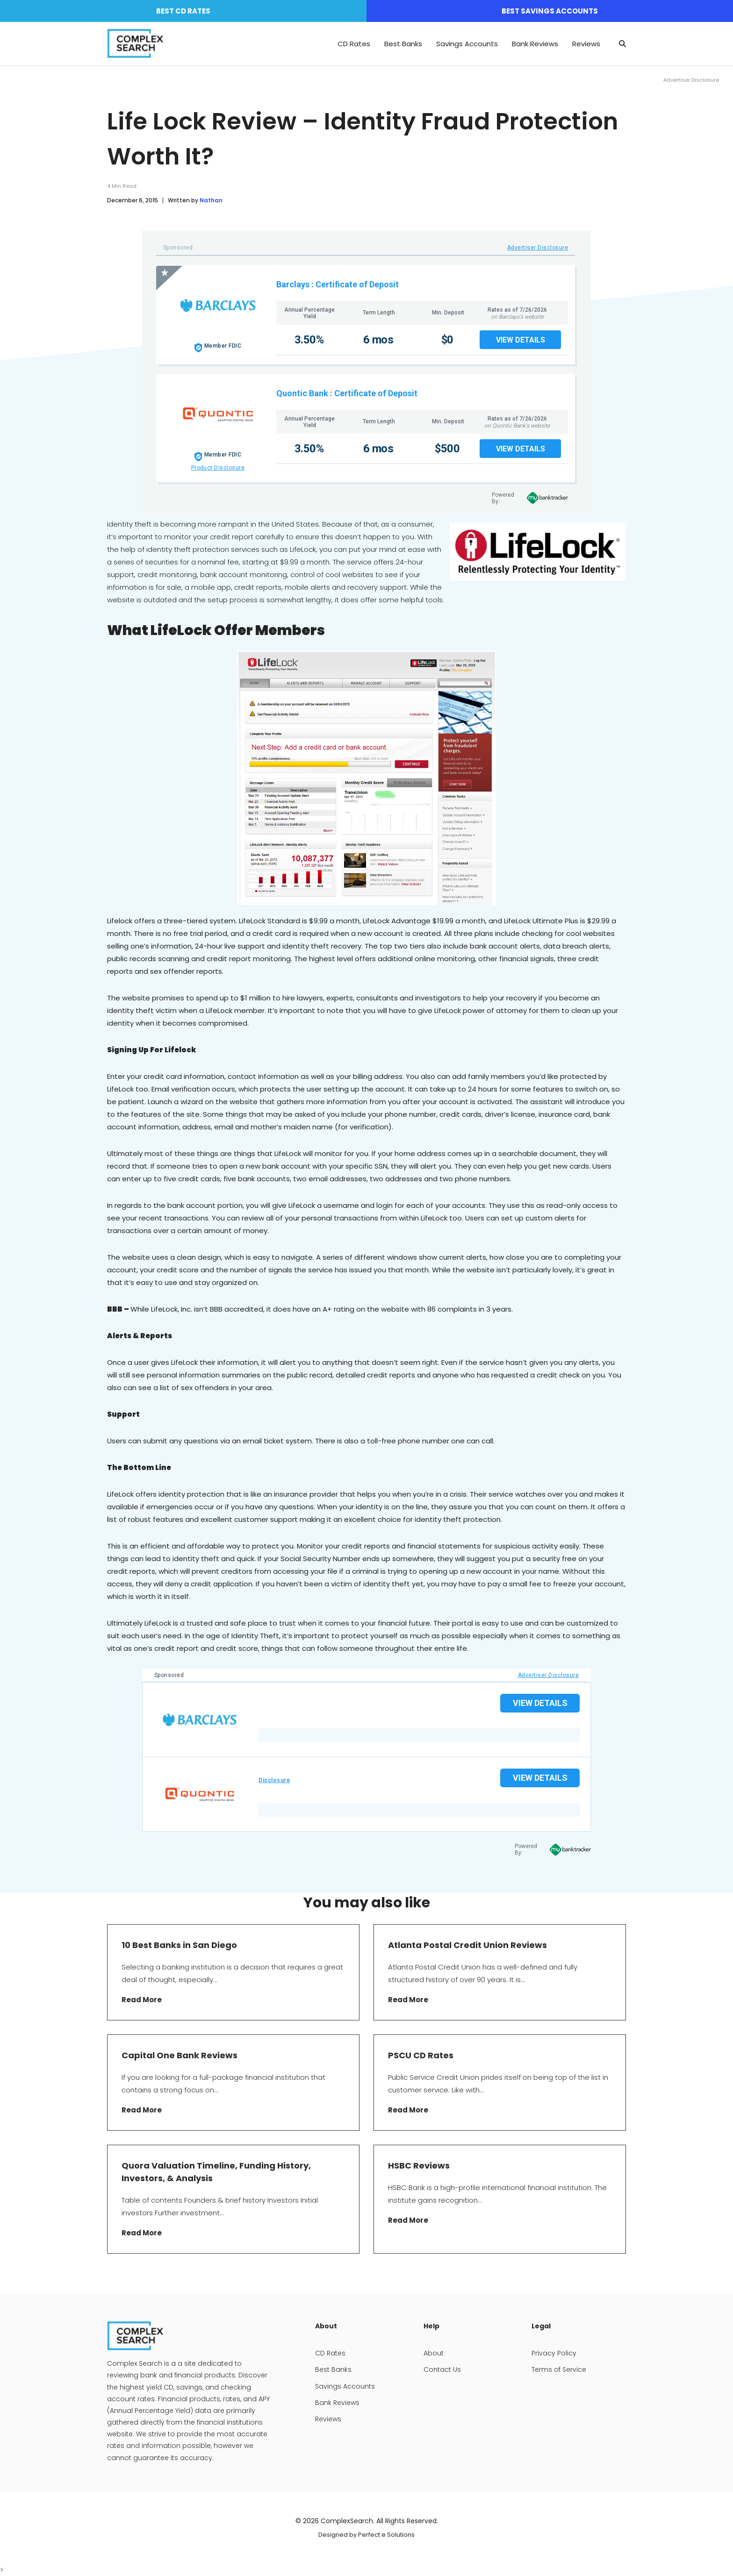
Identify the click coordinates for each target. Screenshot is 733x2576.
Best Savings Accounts (550, 11)
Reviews (586, 44)
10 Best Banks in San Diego (179, 1945)
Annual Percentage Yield (309, 313)
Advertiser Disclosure (537, 247)
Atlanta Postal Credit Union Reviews (467, 1945)
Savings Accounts (467, 44)
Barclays (292, 284)
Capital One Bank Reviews (179, 2055)
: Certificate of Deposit (355, 284)
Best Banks (403, 44)
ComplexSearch (347, 2521)
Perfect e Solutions (386, 2534)
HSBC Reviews (419, 2165)
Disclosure (274, 1780)
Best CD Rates (183, 11)
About (434, 2353)
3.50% (309, 339)
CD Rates (354, 44)
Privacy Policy (554, 2353)
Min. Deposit (448, 312)
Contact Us (442, 2369)
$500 (447, 448)
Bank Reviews (535, 44)
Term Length (379, 312)
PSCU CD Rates (420, 2055)
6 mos (378, 339)
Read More (142, 2000)
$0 (447, 339)
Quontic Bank (302, 393)
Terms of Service (559, 2369)
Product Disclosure (218, 467)
